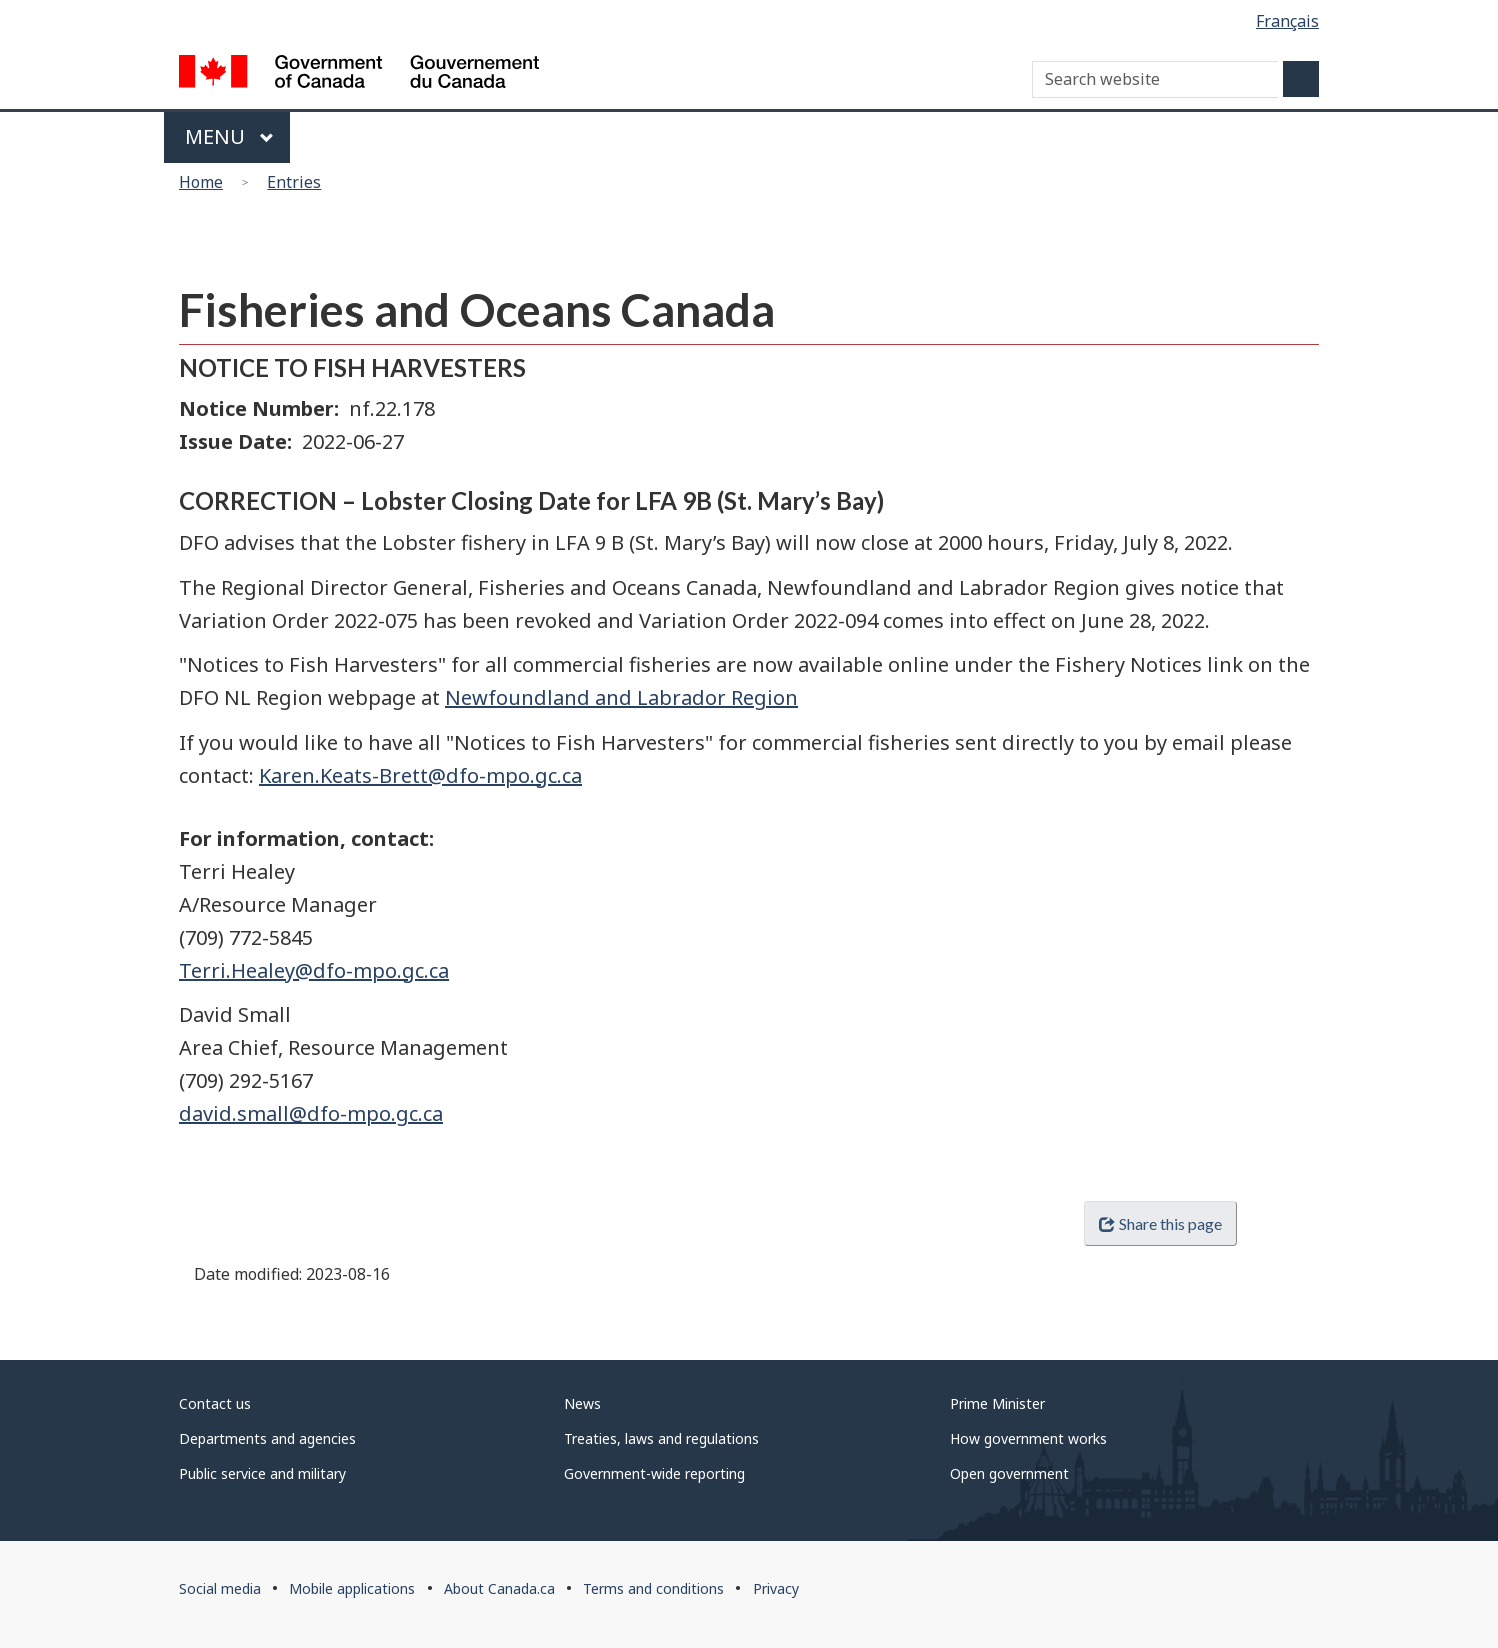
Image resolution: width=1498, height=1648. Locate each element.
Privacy (776, 1588)
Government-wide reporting (654, 1473)
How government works (1028, 1438)
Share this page (1160, 1223)
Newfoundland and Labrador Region (621, 697)
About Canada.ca (499, 1588)
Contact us (215, 1403)
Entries (294, 182)
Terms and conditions (653, 1588)
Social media (220, 1588)
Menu (229, 136)
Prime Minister (997, 1403)
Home (201, 182)
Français (1287, 21)
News (582, 1403)
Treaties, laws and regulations (661, 1438)
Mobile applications (352, 1588)
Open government (1009, 1473)
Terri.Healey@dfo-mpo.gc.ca (314, 970)
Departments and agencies (267, 1438)
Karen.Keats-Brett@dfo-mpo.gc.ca (420, 775)
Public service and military (262, 1473)
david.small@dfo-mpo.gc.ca (311, 1113)
